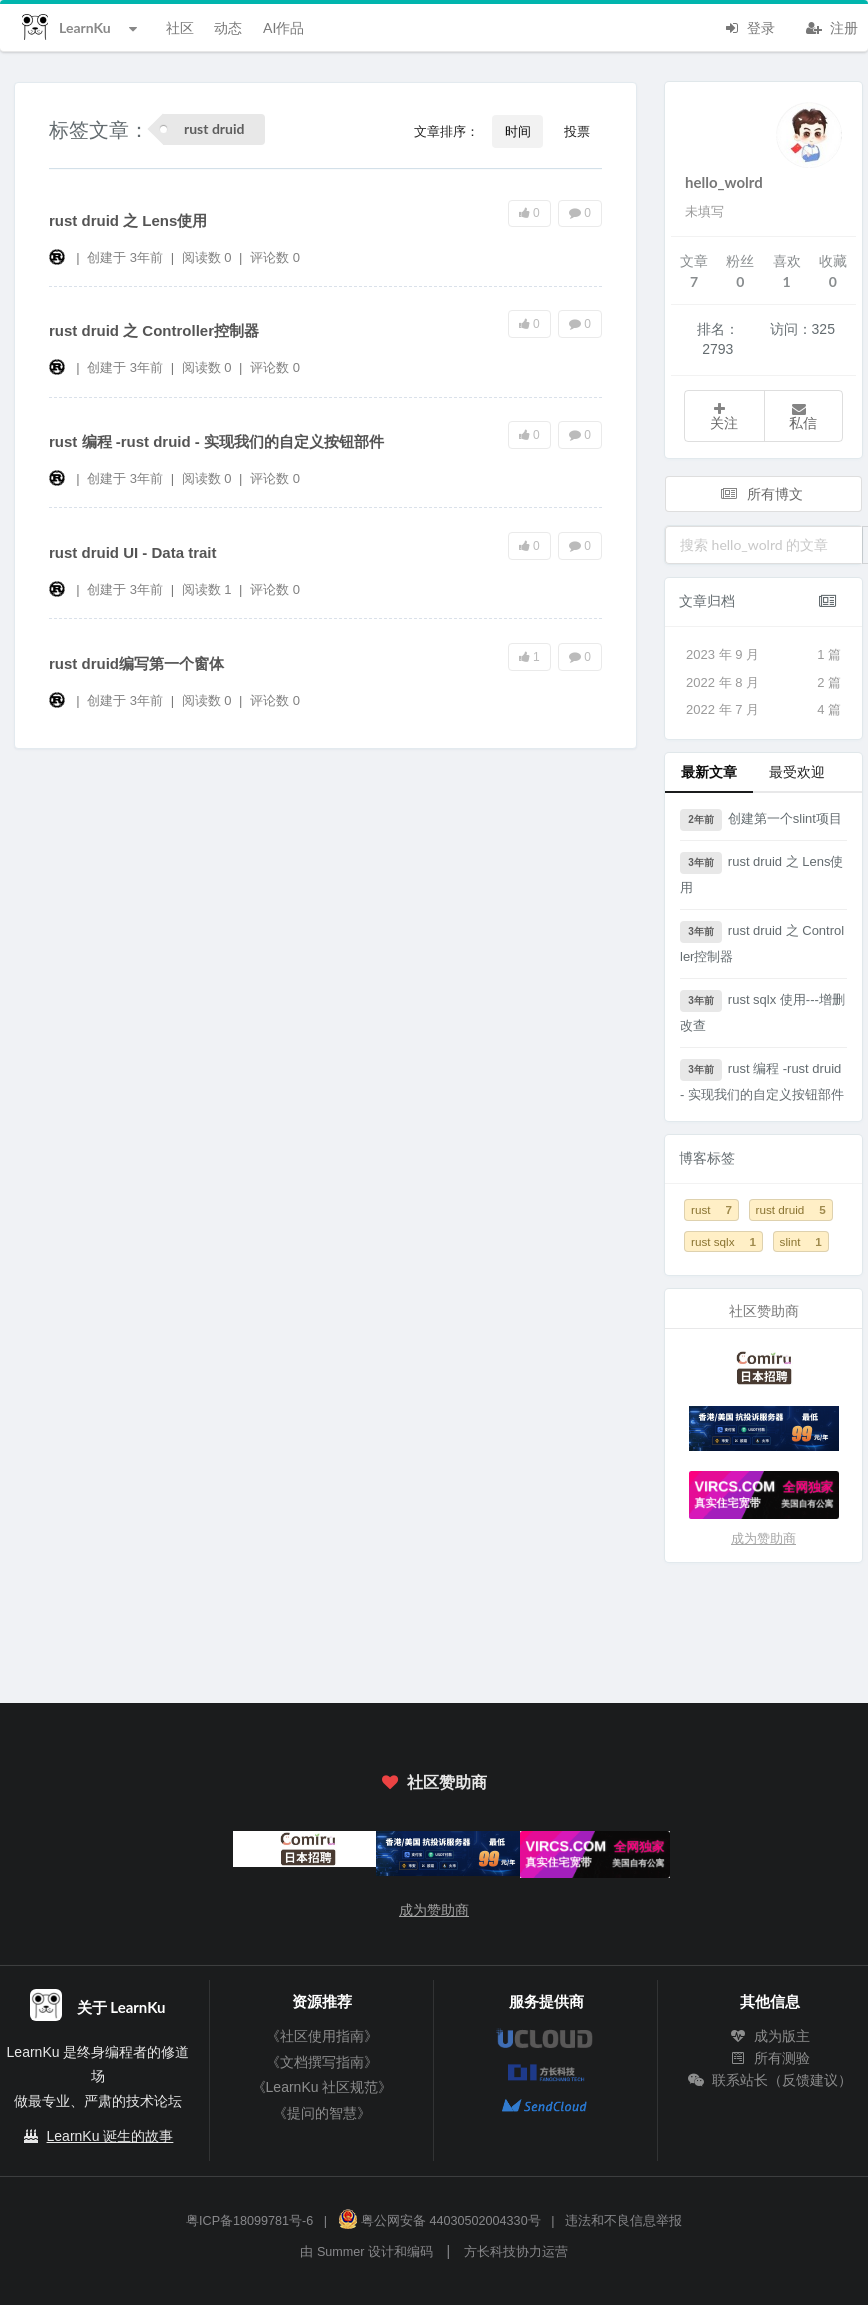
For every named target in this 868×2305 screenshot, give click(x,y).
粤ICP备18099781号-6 (249, 2221)
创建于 (125, 257)
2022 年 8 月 (763, 683)
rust (711, 1209)
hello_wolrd (724, 182)
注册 (832, 26)
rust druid (791, 1209)
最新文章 (709, 771)
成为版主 (770, 2036)
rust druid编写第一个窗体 (136, 663)
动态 (228, 27)
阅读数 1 (208, 589)
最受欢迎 (797, 771)
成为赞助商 (763, 1538)
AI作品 (283, 27)
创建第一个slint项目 (761, 820)
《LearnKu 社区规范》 (322, 2087)
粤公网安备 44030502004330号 (439, 2221)
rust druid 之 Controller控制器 (154, 330)
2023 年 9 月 (763, 655)
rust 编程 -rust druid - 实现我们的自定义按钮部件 (216, 441)
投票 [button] (577, 131)
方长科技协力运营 (516, 2252)
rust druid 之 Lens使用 (128, 220)
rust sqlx (723, 1241)
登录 (749, 26)
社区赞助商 (434, 1781)
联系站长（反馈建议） (770, 2080)
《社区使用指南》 (322, 2036)
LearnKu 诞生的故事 (110, 2136)
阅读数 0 (208, 257)
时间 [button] (518, 131)
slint (801, 1241)
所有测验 (770, 2058)
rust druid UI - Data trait (133, 552)
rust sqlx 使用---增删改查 (762, 1011)
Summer (341, 2252)
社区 (180, 27)
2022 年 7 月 (763, 710)
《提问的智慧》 (322, 2113)
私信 (803, 416)
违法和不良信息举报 (623, 2221)
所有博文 (762, 493)
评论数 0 (275, 257)
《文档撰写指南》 (322, 2062)
